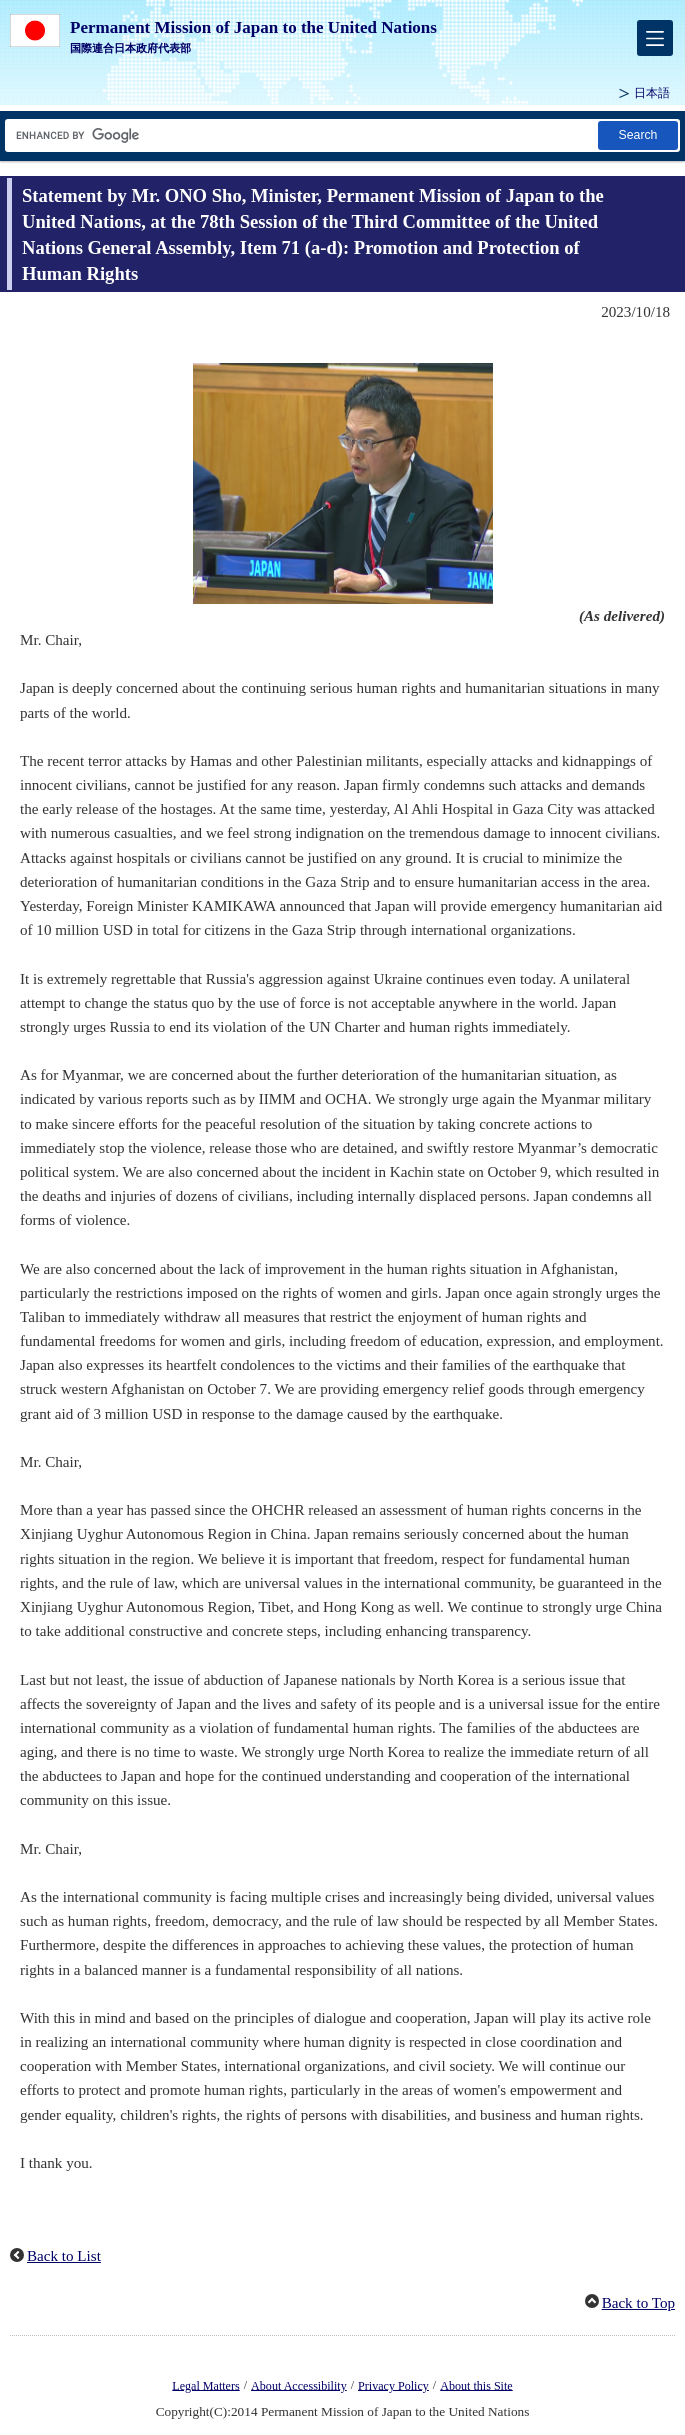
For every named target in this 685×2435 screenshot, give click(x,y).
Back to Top (638, 2303)
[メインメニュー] (655, 38)
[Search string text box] (300, 135)
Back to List (64, 2256)
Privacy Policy (393, 2385)
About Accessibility (299, 2385)
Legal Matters (205, 2385)
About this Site (476, 2385)
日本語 (652, 93)
